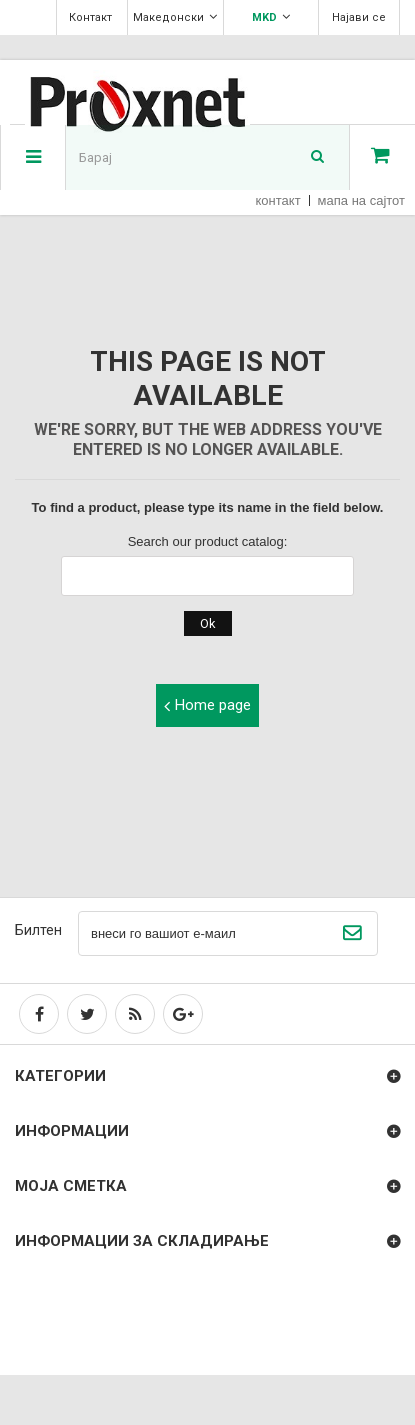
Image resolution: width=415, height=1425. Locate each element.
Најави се (359, 17)
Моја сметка (71, 1186)
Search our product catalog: (208, 541)
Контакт (90, 17)
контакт (278, 200)
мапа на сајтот (361, 200)
